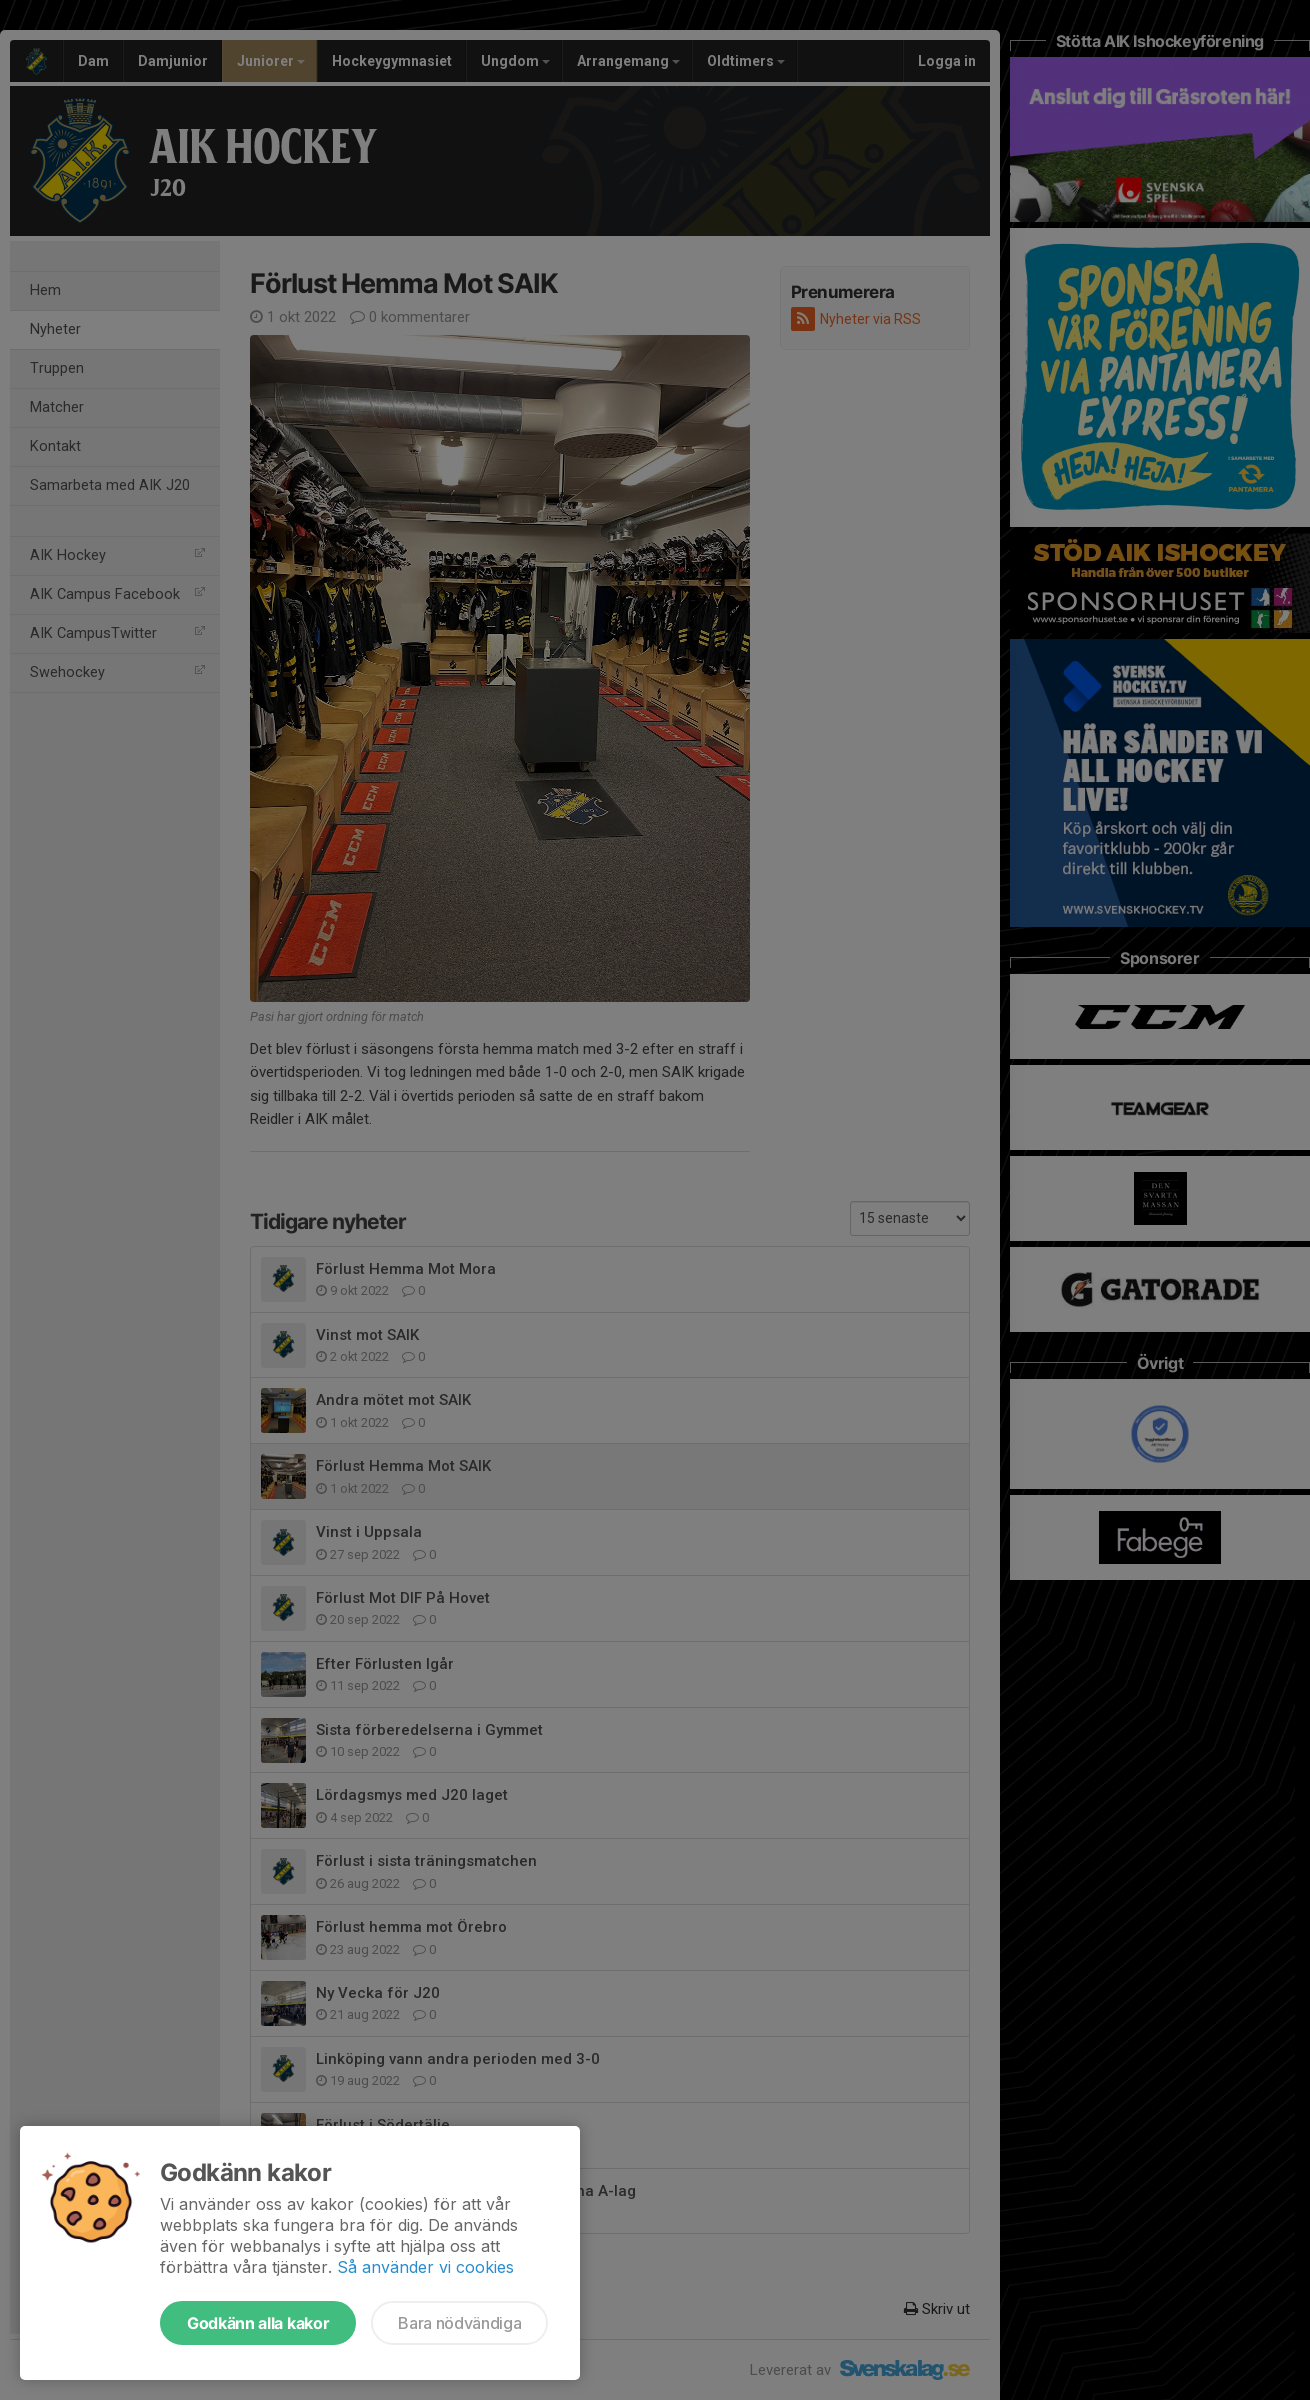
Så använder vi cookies (425, 2267)
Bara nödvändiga (459, 2323)
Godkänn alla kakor (258, 2323)
